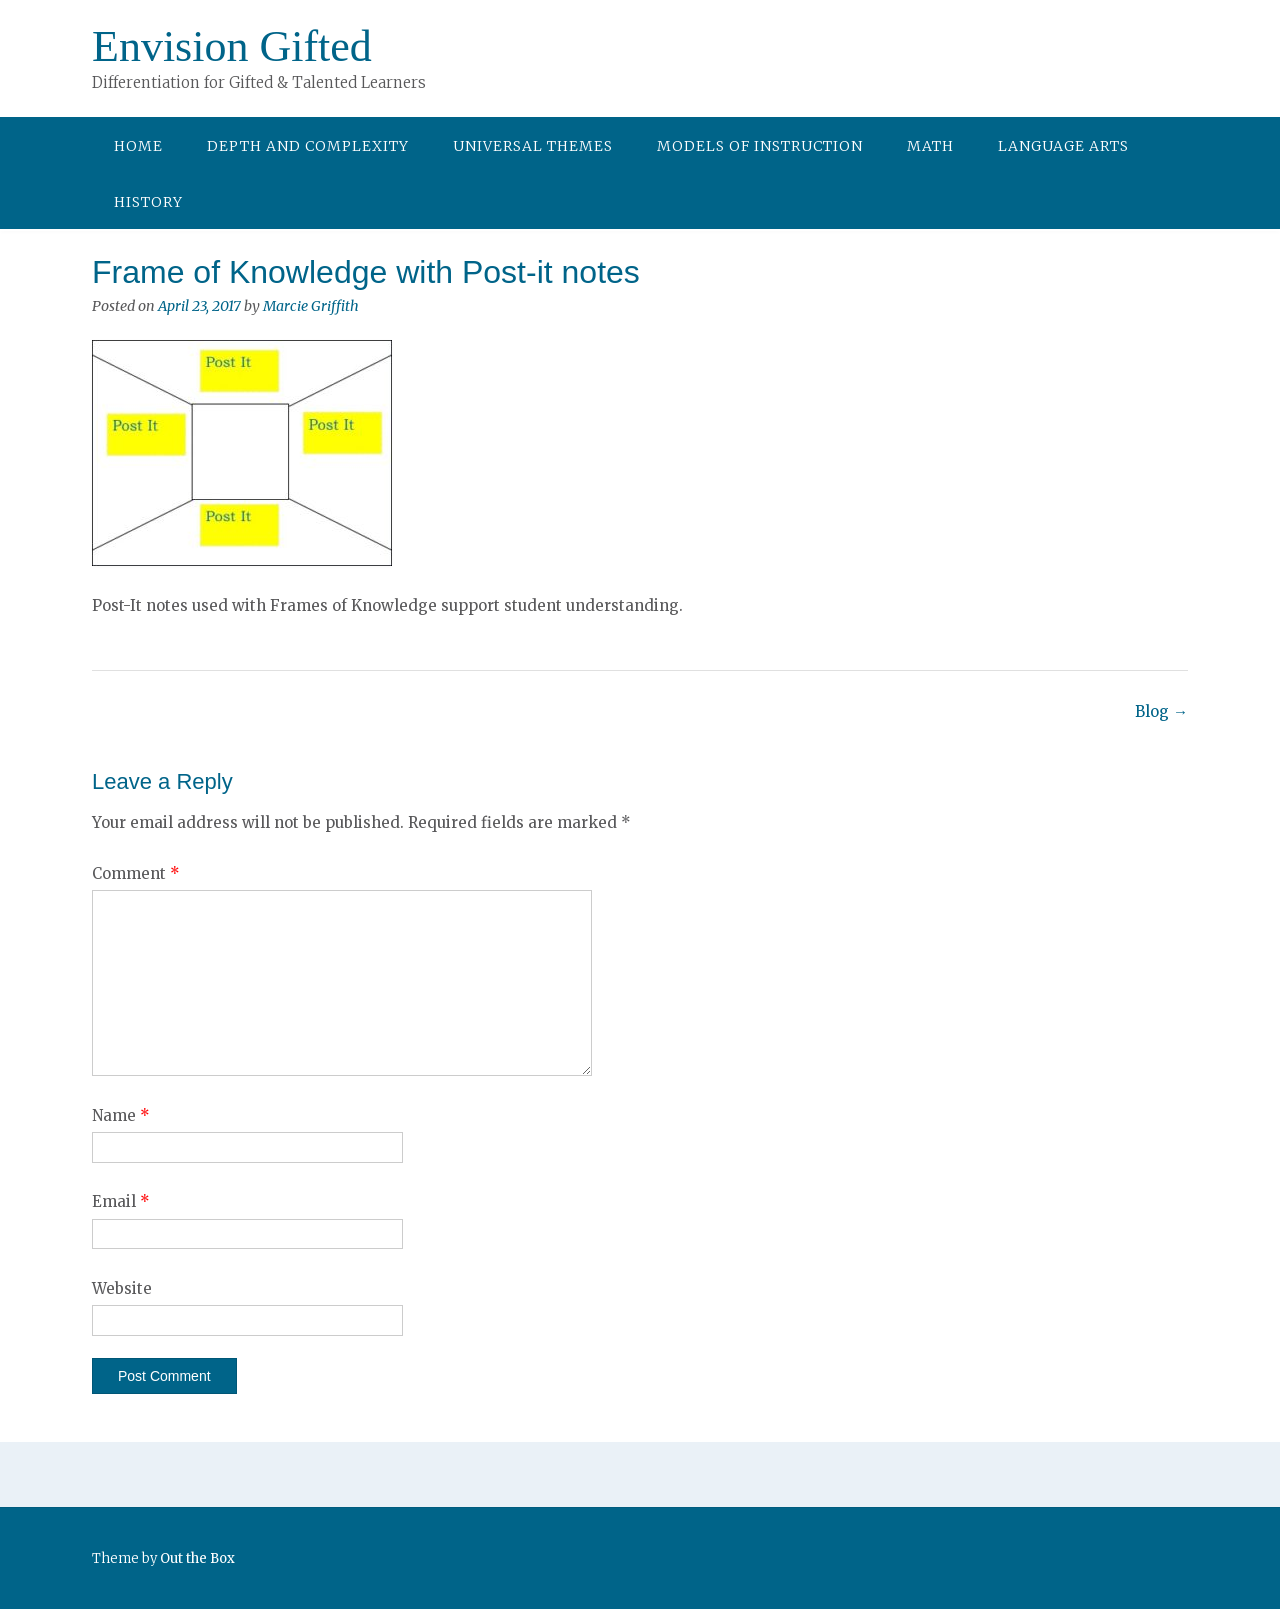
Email (121, 1201)
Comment (136, 873)
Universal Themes (533, 146)
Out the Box (197, 1558)
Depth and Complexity (308, 146)
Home (138, 146)
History (148, 202)
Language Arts (1063, 146)
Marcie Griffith (311, 306)
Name (121, 1115)
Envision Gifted (232, 46)
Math (930, 146)
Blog (1161, 711)
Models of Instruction (760, 146)
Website (122, 1288)
